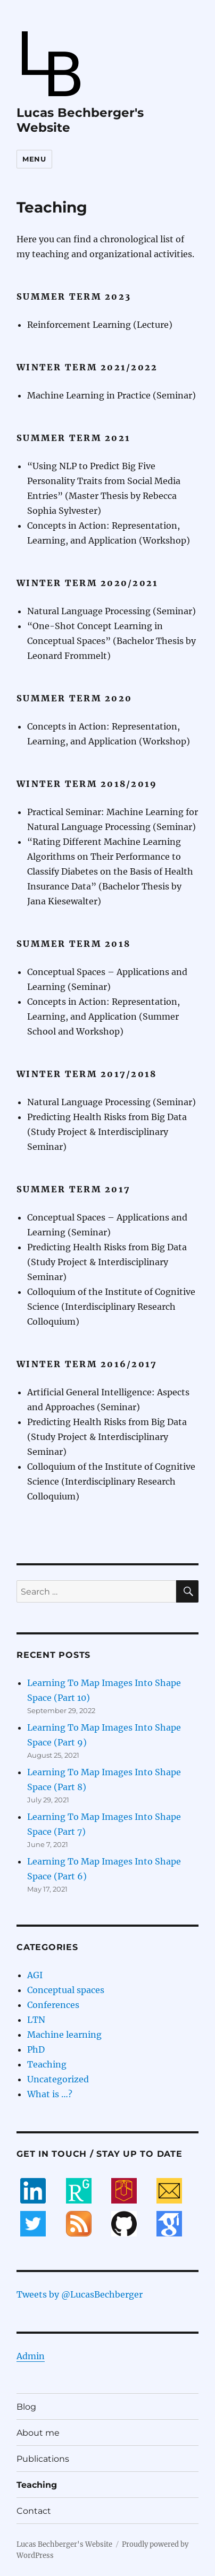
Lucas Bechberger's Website (64, 2544)
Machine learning (64, 2034)
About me (38, 2433)
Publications (42, 2459)
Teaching (47, 2064)
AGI (35, 1975)
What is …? (49, 2094)
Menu (34, 159)
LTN (36, 2019)
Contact (33, 2511)
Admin (30, 2356)
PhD (36, 2049)
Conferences (53, 2004)
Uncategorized (58, 2079)
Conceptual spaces (65, 1990)
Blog (26, 2407)
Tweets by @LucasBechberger (79, 2294)
